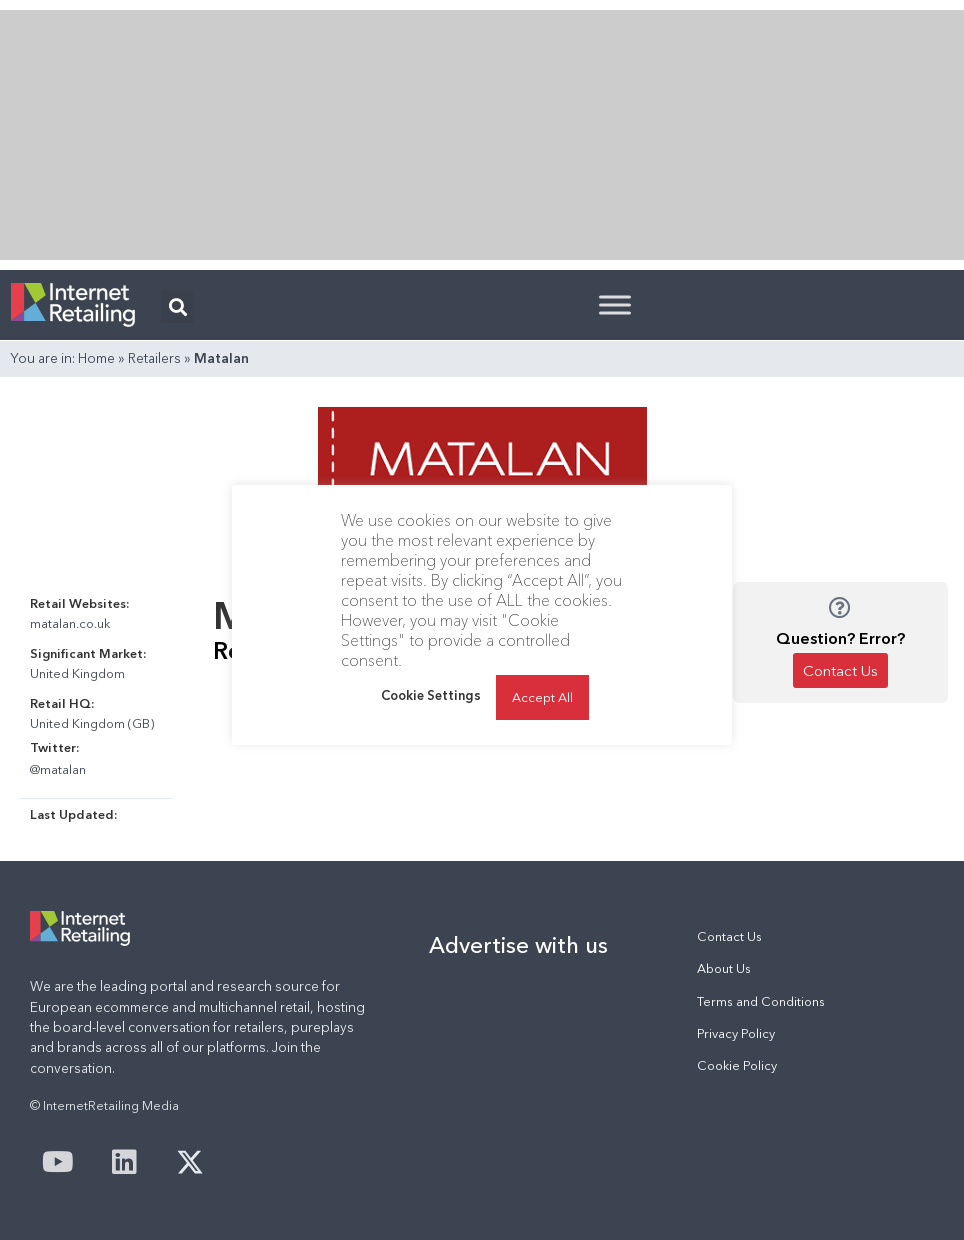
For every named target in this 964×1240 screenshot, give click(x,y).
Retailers (154, 358)
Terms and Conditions (761, 1001)
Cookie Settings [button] (431, 695)
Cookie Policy (737, 1065)
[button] (177, 306)
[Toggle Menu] (615, 304)
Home (96, 358)
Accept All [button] (542, 697)
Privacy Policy (736, 1033)
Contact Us (729, 936)
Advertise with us (518, 945)
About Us (724, 968)
